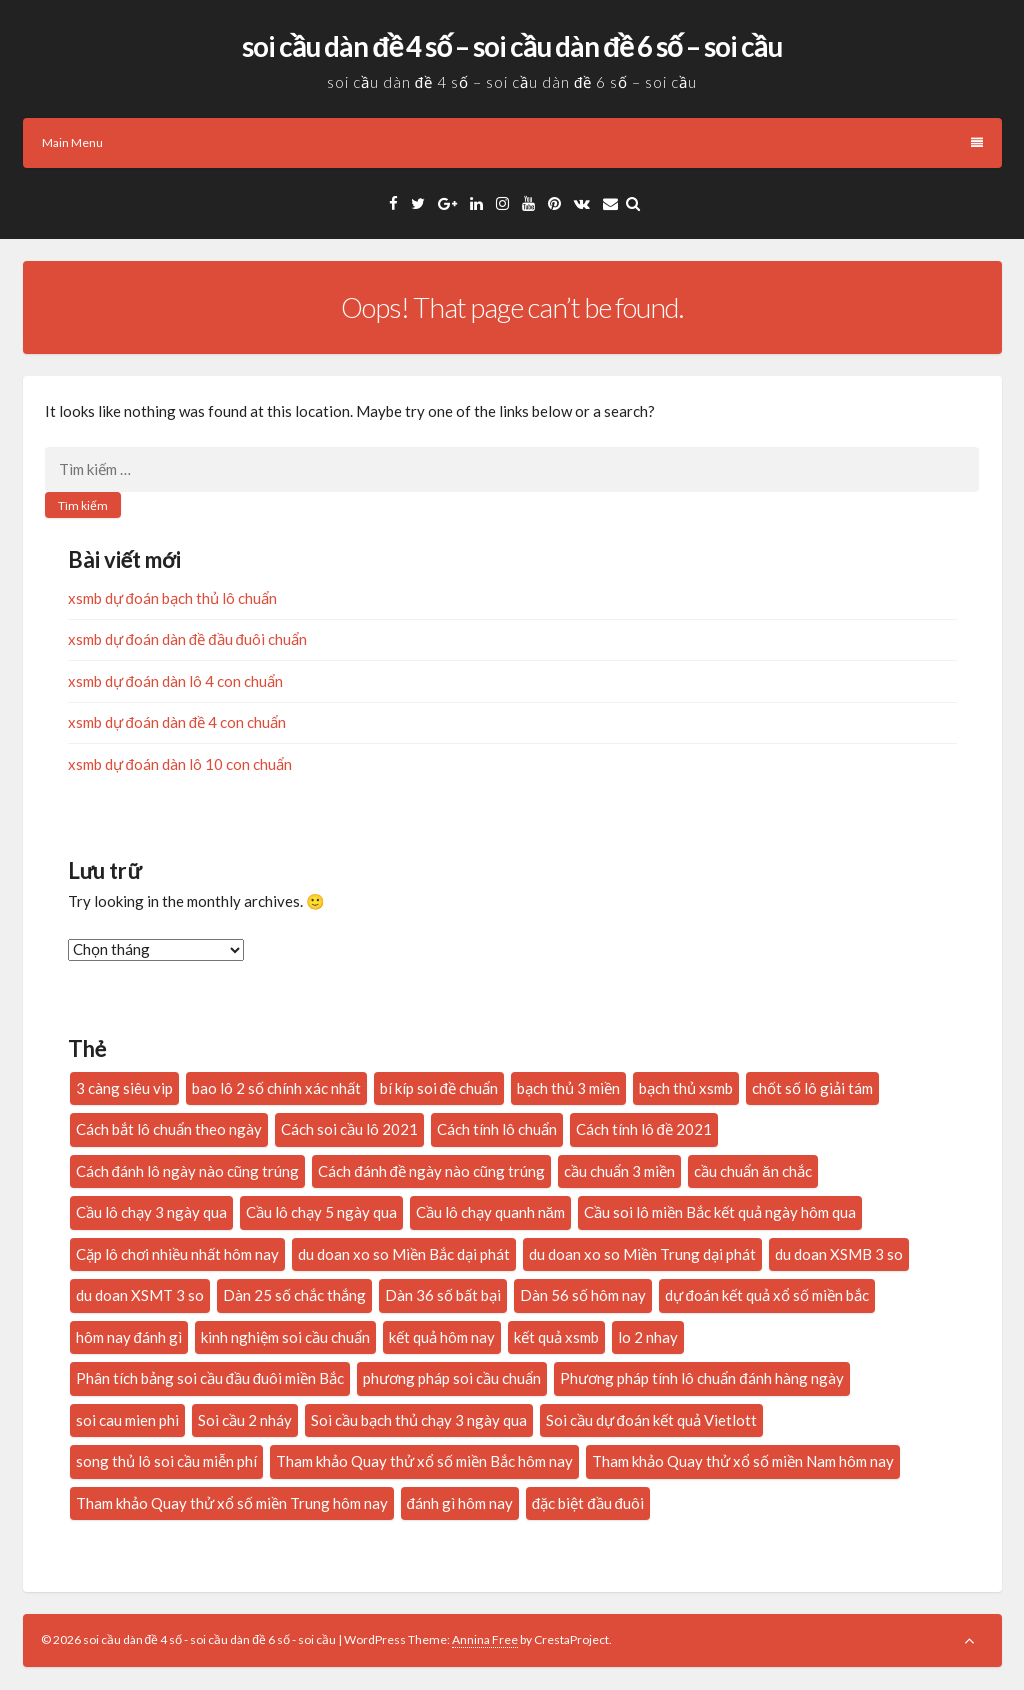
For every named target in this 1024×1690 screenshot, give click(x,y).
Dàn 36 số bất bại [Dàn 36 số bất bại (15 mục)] (443, 1295)
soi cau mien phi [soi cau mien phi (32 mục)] (127, 1420)
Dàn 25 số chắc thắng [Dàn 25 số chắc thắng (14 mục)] (294, 1295)
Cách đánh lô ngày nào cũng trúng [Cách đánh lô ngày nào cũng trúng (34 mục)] (188, 1171)
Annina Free (485, 1639)
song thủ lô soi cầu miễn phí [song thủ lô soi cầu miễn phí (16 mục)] (166, 1461)
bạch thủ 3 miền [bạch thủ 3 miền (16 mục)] (568, 1088)
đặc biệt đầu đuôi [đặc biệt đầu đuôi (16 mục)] (588, 1503)
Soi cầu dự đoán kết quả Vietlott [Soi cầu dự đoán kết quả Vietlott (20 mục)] (651, 1420)
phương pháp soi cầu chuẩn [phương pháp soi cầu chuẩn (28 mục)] (452, 1378)
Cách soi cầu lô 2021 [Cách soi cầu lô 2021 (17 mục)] (349, 1129)
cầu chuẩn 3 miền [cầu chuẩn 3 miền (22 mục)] (619, 1171)
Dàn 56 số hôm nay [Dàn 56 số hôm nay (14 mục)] (583, 1295)
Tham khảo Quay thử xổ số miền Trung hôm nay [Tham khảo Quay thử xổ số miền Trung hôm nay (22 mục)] (232, 1503)
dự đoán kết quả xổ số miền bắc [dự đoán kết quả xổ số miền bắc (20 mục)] (767, 1295)
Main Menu (512, 142)
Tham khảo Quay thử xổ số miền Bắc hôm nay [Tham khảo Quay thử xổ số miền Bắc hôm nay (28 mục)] (424, 1461)
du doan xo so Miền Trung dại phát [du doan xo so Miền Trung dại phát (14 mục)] (642, 1254)
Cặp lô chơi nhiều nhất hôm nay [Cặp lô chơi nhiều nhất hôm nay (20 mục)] (177, 1254)
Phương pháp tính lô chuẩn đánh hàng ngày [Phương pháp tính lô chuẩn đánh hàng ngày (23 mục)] (701, 1378)
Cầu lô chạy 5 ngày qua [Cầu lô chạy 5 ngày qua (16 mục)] (321, 1212)
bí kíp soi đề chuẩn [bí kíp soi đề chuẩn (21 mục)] (439, 1088)
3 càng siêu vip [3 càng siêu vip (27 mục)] (124, 1088)
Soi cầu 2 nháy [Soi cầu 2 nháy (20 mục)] (245, 1420)
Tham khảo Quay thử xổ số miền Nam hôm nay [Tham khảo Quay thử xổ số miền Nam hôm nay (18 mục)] (743, 1461)
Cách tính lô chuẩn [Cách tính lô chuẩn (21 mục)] (497, 1129)
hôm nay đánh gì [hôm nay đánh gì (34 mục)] (129, 1337)
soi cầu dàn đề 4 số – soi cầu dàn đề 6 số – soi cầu (511, 46)
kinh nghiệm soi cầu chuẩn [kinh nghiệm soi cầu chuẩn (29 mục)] (285, 1337)
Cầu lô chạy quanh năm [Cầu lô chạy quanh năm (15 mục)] (490, 1212)
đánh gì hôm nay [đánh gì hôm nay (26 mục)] (460, 1503)
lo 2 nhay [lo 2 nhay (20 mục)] (648, 1337)
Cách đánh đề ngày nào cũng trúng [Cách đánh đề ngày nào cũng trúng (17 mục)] (431, 1171)
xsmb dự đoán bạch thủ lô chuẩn (172, 598)
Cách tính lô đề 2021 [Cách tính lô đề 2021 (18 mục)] (644, 1129)
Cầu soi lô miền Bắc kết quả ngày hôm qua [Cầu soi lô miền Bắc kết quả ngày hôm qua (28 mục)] (720, 1212)
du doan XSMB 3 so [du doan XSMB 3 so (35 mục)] (839, 1254)
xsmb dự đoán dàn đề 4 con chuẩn (177, 722)
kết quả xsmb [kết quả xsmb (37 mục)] (556, 1337)
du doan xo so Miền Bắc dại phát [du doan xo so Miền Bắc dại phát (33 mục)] (404, 1254)
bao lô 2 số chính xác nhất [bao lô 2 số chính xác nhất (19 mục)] (276, 1088)
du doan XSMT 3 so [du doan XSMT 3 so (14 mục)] (140, 1295)
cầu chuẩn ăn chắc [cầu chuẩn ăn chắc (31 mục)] (752, 1171)
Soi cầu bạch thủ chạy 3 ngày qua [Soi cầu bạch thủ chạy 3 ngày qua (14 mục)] (419, 1420)
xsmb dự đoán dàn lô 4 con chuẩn (175, 681)
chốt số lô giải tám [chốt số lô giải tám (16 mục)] (812, 1088)
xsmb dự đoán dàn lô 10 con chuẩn (180, 764)
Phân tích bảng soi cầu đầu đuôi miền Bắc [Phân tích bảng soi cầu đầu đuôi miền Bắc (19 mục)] (210, 1378)
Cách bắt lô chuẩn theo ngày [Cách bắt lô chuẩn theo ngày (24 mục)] (169, 1129)
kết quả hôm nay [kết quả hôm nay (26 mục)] (442, 1337)
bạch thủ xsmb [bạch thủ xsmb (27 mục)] (686, 1088)
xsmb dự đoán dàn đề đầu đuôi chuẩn (187, 639)
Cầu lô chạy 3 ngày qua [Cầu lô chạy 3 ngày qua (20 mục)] (151, 1212)
